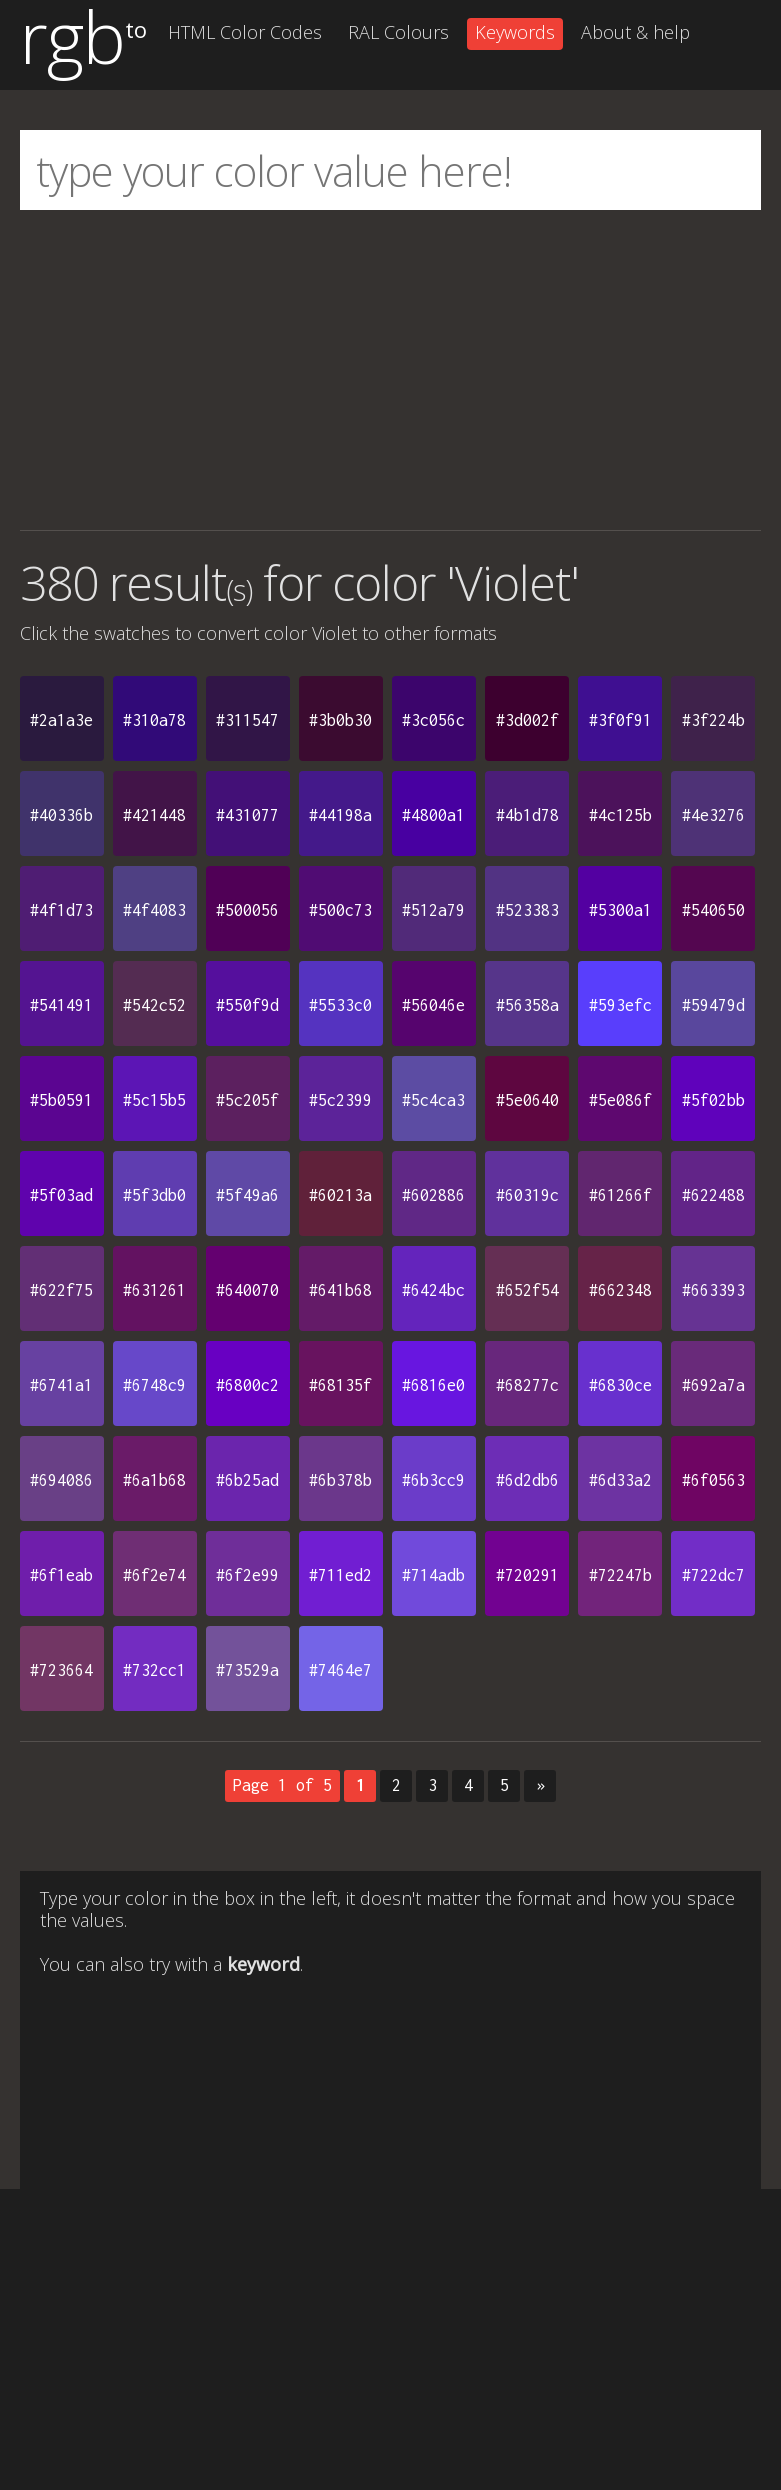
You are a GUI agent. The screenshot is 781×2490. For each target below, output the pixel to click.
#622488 (713, 1195)
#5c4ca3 (433, 1100)
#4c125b (620, 815)
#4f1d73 (61, 910)
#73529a (247, 1670)
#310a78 (154, 720)
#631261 (154, 1290)
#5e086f (620, 1100)
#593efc (620, 1005)
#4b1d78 (527, 815)
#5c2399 (340, 1100)
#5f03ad (61, 1195)
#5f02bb (713, 1100)
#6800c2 (247, 1385)
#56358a (527, 1005)
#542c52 (154, 1005)
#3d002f (527, 720)
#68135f (340, 1385)
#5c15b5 (154, 1100)
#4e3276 (713, 815)
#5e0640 (527, 1100)
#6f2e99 (247, 1575)
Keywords (515, 32)
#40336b (61, 815)
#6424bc (433, 1290)
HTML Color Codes (245, 32)
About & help (635, 32)
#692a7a (713, 1385)
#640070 (247, 1290)
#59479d (713, 1005)
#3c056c (433, 720)
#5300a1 (620, 910)
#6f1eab (61, 1575)
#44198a (340, 815)
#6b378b (340, 1480)
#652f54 (527, 1290)
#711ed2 (340, 1575)
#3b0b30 (340, 720)
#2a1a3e (61, 720)
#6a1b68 (154, 1480)
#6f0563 (713, 1480)
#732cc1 (154, 1670)
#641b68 (340, 1290)
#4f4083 (154, 910)
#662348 (620, 1290)
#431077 (247, 815)
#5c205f (247, 1100)
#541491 (61, 1005)
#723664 (61, 1670)
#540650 (713, 910)
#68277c (527, 1385)
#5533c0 (340, 1005)
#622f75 (61, 1290)
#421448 (154, 815)
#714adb (433, 1575)
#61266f (620, 1195)
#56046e (433, 1005)
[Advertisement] (390, 370)
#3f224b (713, 720)
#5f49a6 (247, 1195)
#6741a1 (61, 1385)
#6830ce (620, 1385)
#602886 (433, 1195)
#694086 (61, 1480)
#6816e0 (433, 1385)
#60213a (340, 1195)
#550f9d (247, 1005)
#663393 (713, 1290)
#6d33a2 (620, 1480)
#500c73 (340, 910)
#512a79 (433, 910)
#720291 (527, 1575)
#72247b (620, 1575)
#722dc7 (713, 1575)
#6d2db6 (527, 1480)
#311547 (247, 720)
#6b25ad (247, 1480)
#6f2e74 (154, 1575)
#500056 (247, 910)
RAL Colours (398, 32)
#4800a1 (433, 815)
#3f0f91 (620, 720)
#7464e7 (340, 1670)
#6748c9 (154, 1385)
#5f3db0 (154, 1195)
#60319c (527, 1195)
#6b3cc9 (433, 1480)
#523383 (527, 910)
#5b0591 (61, 1100)
